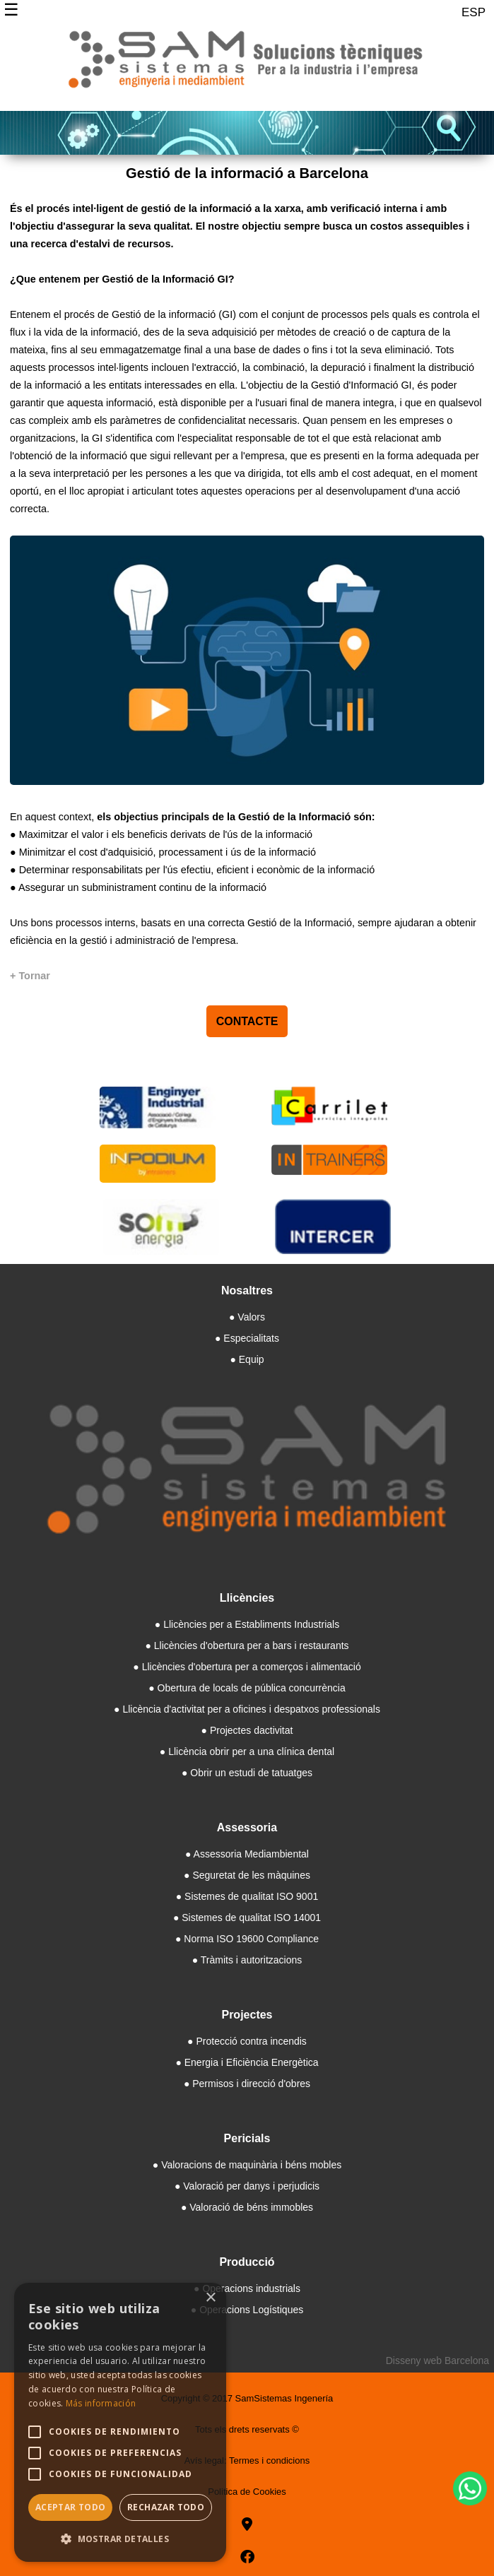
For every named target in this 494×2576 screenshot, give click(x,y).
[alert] (120, 2422)
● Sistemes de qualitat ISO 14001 (247, 1917)
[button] (120, 2539)
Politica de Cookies (247, 2491)
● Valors (247, 1317)
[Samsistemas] (246, 65)
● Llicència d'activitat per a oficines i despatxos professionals (247, 1709)
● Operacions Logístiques (247, 2309)
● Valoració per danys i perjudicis (247, 2186)
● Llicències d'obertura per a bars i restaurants (246, 1645)
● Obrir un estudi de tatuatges (247, 1772)
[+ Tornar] (30, 975)
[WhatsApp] (470, 2488)
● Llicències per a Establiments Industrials (247, 1624)
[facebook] (247, 2557)
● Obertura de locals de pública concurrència (247, 1688)
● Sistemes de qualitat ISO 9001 (247, 1896)
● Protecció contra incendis (247, 2041)
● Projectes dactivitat (247, 1730)
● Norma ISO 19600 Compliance (247, 1938)
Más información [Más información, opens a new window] (101, 2403)
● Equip (247, 1359)
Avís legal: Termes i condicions (247, 2460)
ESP (473, 12)
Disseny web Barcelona (437, 2360)
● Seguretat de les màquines (247, 1875)
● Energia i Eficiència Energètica (246, 2062)
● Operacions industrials (247, 2288)
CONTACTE (247, 1021)
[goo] (247, 2524)
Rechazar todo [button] (165, 2507)
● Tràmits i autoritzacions (247, 1960)
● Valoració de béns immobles (247, 2207)
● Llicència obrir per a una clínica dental (247, 1751)
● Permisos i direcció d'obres (247, 2083)
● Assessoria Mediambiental (247, 1854)
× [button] (210, 2298)
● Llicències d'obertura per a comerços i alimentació (246, 1666)
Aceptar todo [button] (70, 2507)
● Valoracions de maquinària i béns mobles (247, 2164)
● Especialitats (247, 1338)
